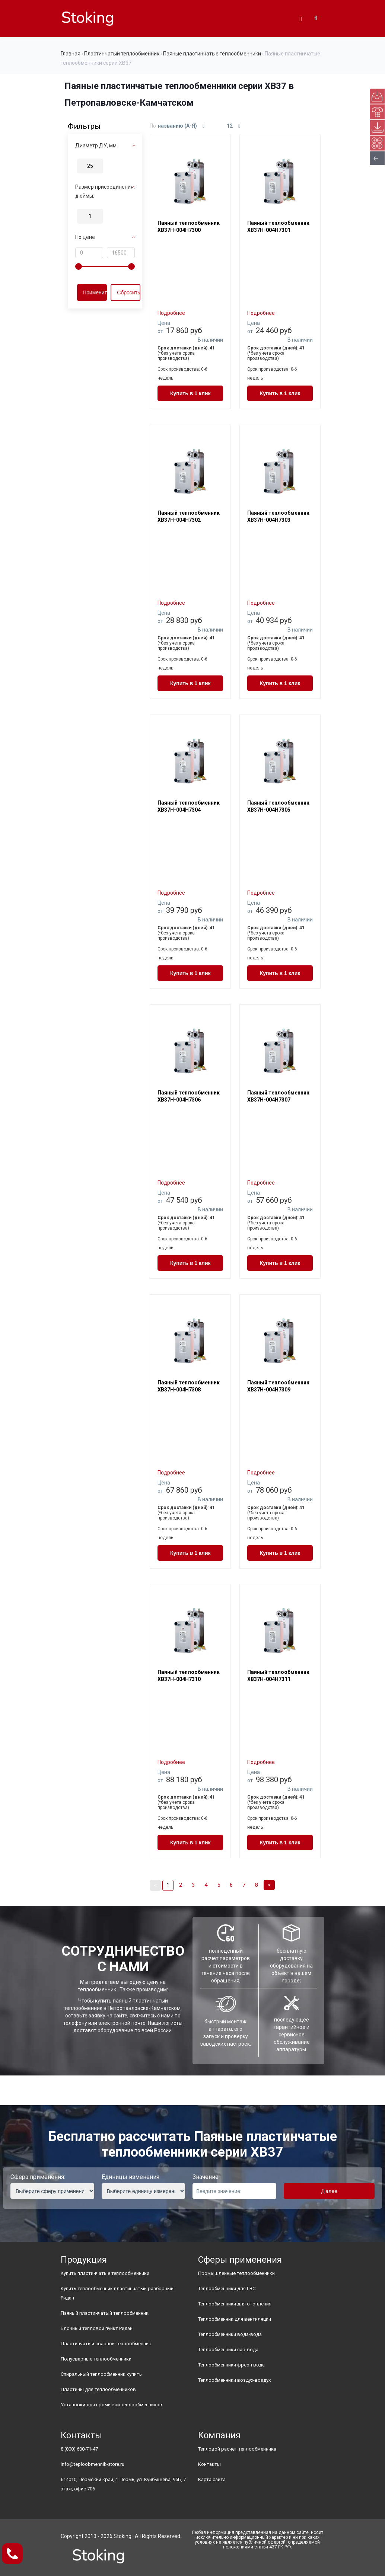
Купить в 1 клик (190, 393)
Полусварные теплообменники (96, 2359)
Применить (95, 292)
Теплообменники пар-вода (228, 2349)
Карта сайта (212, 2479)
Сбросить (128, 292)
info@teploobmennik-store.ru (92, 2464)
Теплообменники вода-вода (230, 2334)
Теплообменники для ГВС (226, 2288)
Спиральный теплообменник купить (101, 2374)
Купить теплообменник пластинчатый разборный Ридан (117, 2293)
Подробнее (171, 313)
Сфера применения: (37, 2176)
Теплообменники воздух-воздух (234, 2380)
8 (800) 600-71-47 (79, 2449)
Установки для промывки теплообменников (111, 2404)
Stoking (122, 2536)
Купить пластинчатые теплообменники (105, 2273)
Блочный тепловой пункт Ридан (97, 2328)
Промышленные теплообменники (236, 2273)
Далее (329, 2191)
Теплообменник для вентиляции (234, 2319)
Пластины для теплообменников (98, 2389)
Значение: (206, 2176)
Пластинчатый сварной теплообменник (106, 2343)
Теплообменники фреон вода (231, 2365)
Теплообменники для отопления (234, 2304)
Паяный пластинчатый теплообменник (105, 2313)
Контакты (209, 2464)
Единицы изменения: (131, 2176)
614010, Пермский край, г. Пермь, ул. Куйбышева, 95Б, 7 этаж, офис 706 (123, 2484)
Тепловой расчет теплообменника (237, 2449)
